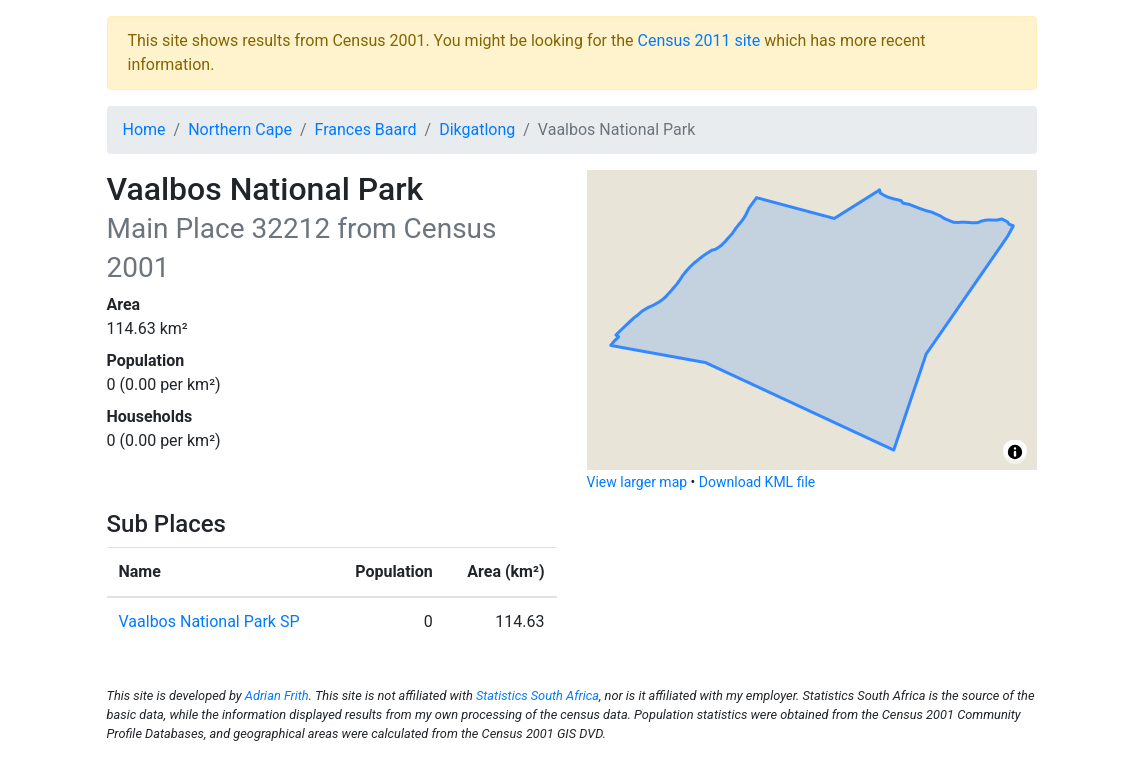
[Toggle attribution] (1015, 452)
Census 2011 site (698, 40)
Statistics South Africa (537, 695)
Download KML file (757, 482)
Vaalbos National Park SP (209, 621)
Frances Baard (365, 129)
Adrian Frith (277, 695)
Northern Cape (240, 129)
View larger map (637, 482)
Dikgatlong (477, 129)
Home (144, 129)
